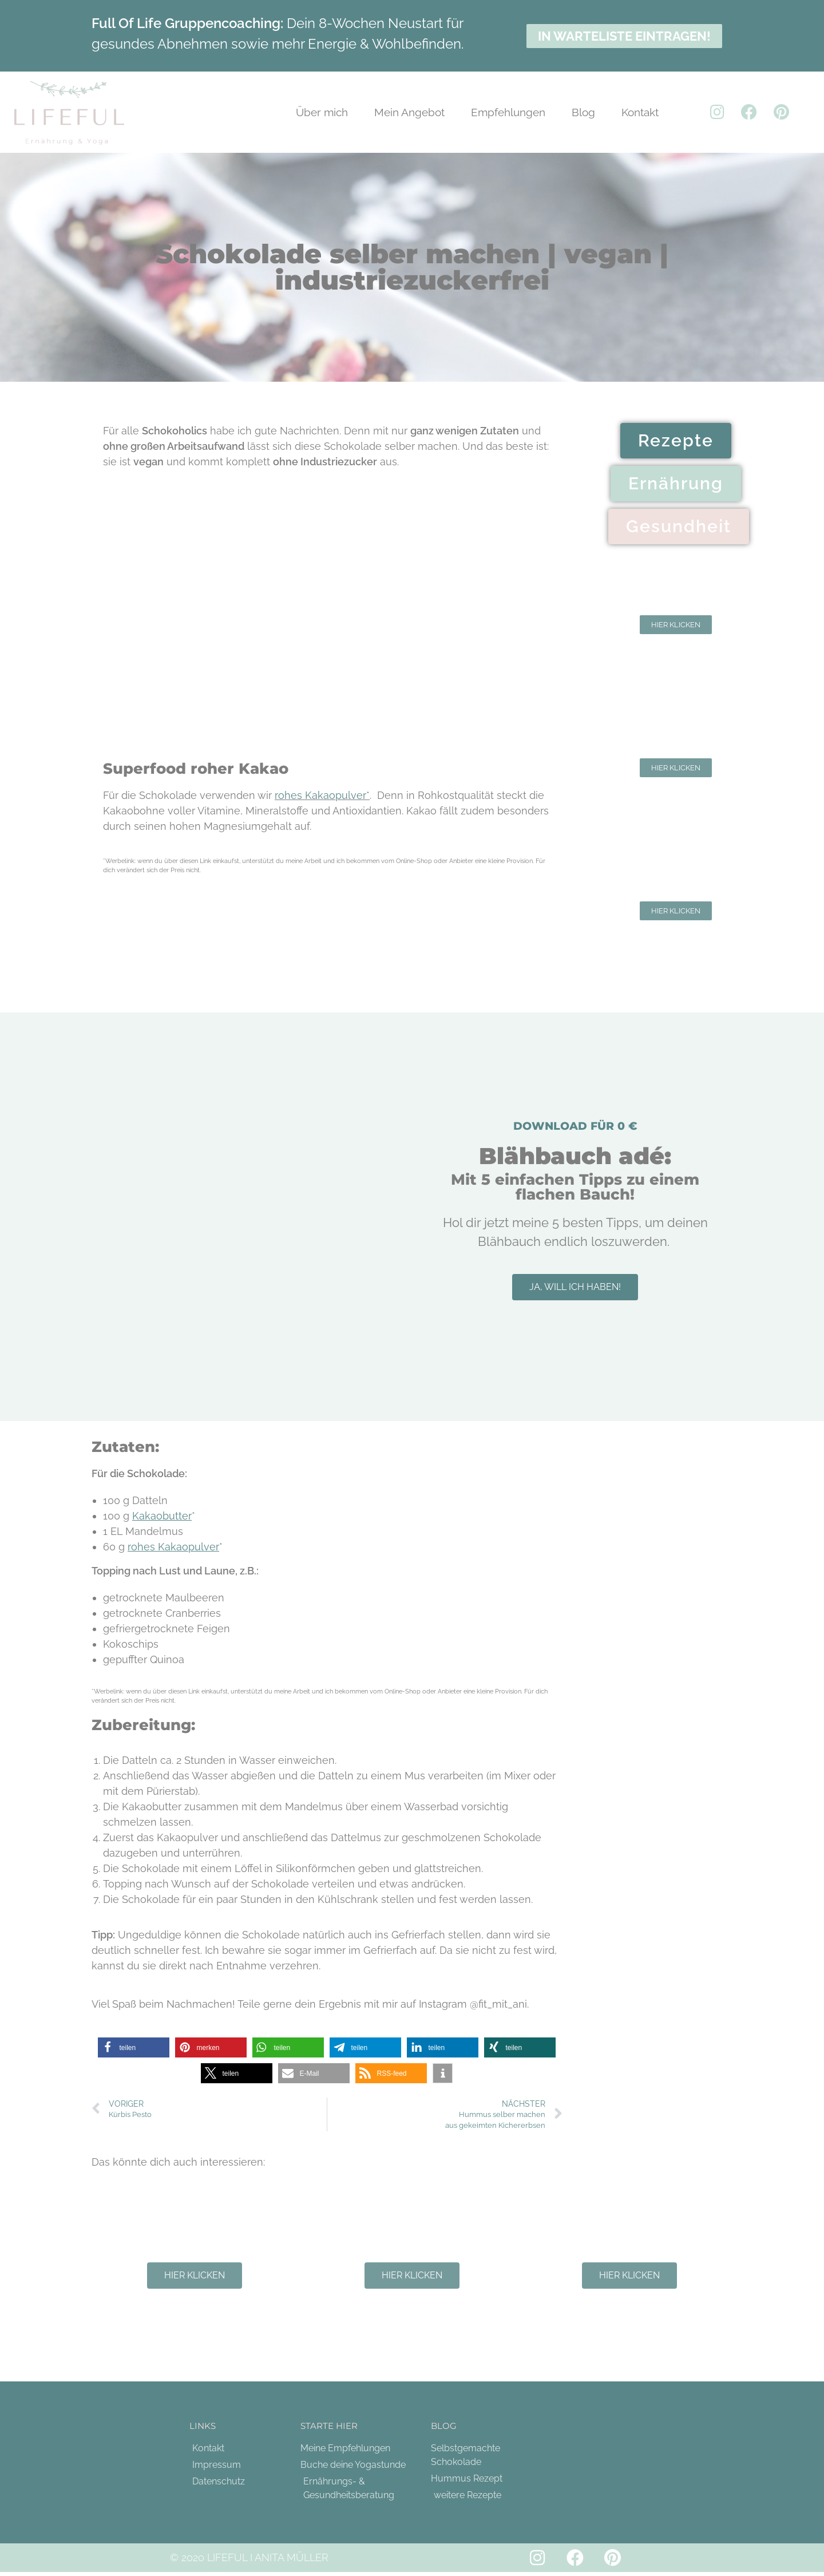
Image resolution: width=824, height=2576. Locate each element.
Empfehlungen (508, 112)
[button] (133, 2047)
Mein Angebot (409, 112)
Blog (583, 112)
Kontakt (640, 112)
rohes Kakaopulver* (322, 795)
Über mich (322, 112)
